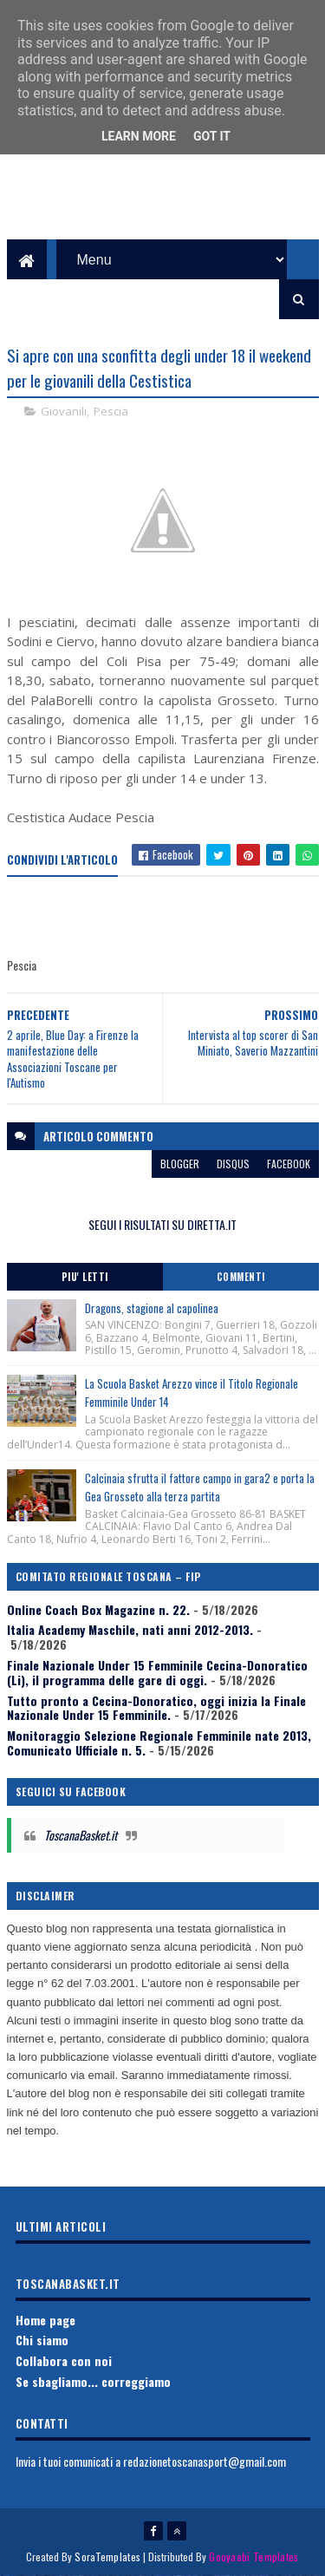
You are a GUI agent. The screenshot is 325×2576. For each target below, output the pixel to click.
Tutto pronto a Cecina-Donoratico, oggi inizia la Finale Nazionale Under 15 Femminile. (156, 1707)
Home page (45, 2320)
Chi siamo (42, 2340)
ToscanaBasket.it (80, 1835)
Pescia (111, 411)
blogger (179, 1163)
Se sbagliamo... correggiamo (93, 2381)
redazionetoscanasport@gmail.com (204, 2461)
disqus (233, 1163)
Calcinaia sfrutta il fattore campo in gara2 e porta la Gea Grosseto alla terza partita (200, 1487)
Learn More (138, 136)
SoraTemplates (107, 2556)
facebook (288, 1163)
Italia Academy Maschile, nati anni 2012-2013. (130, 1629)
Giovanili (64, 411)
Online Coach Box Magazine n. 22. (98, 1609)
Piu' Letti (85, 1277)
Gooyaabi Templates (253, 2556)
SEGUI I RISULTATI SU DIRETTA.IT (162, 1224)
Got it (212, 136)
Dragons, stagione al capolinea (151, 1308)
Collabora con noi (64, 2360)
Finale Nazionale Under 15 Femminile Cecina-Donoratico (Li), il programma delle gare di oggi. (157, 1672)
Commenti (241, 1277)
